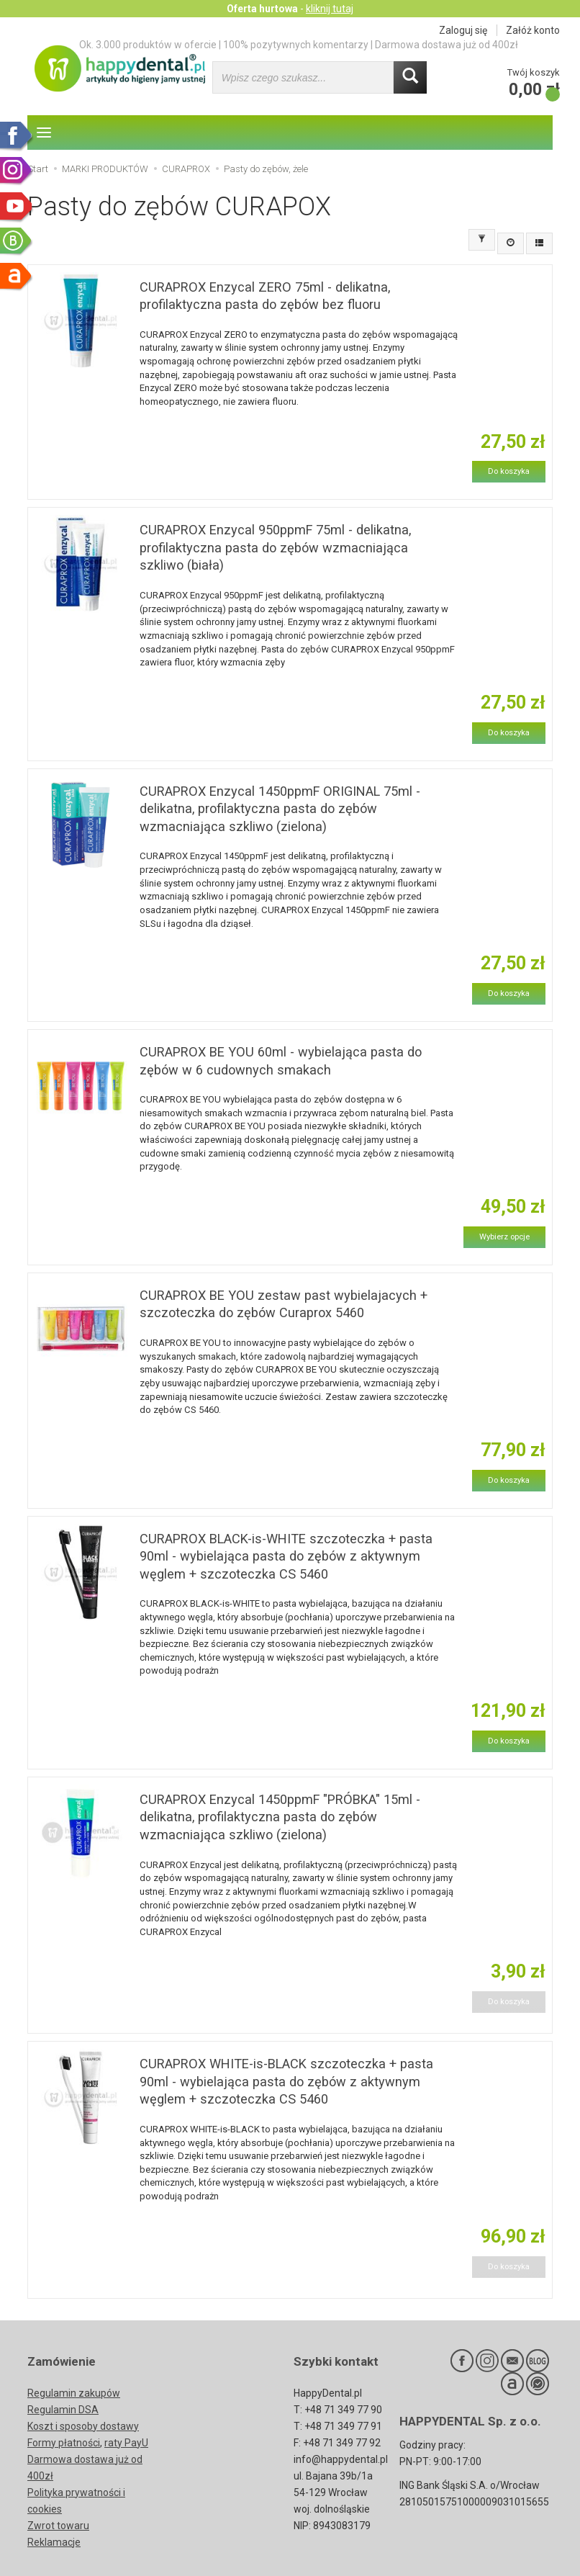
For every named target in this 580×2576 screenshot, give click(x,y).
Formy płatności (63, 2443)
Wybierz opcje (504, 1237)
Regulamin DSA (63, 2409)
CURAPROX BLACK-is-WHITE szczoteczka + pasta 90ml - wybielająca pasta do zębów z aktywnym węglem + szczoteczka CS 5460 (286, 1556)
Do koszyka (509, 471)
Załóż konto (533, 30)
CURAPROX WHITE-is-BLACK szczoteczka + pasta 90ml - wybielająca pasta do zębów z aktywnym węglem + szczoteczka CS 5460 (286, 2081)
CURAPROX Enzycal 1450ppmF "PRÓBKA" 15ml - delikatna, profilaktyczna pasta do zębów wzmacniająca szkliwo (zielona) (280, 1817)
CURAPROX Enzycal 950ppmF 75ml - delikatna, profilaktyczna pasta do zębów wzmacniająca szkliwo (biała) (275, 547)
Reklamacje (54, 2542)
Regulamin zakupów (73, 2393)
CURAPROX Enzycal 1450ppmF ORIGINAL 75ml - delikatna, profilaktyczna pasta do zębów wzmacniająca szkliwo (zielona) (280, 809)
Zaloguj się (463, 30)
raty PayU (126, 2443)
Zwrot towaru (58, 2525)
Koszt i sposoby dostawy (83, 2426)
